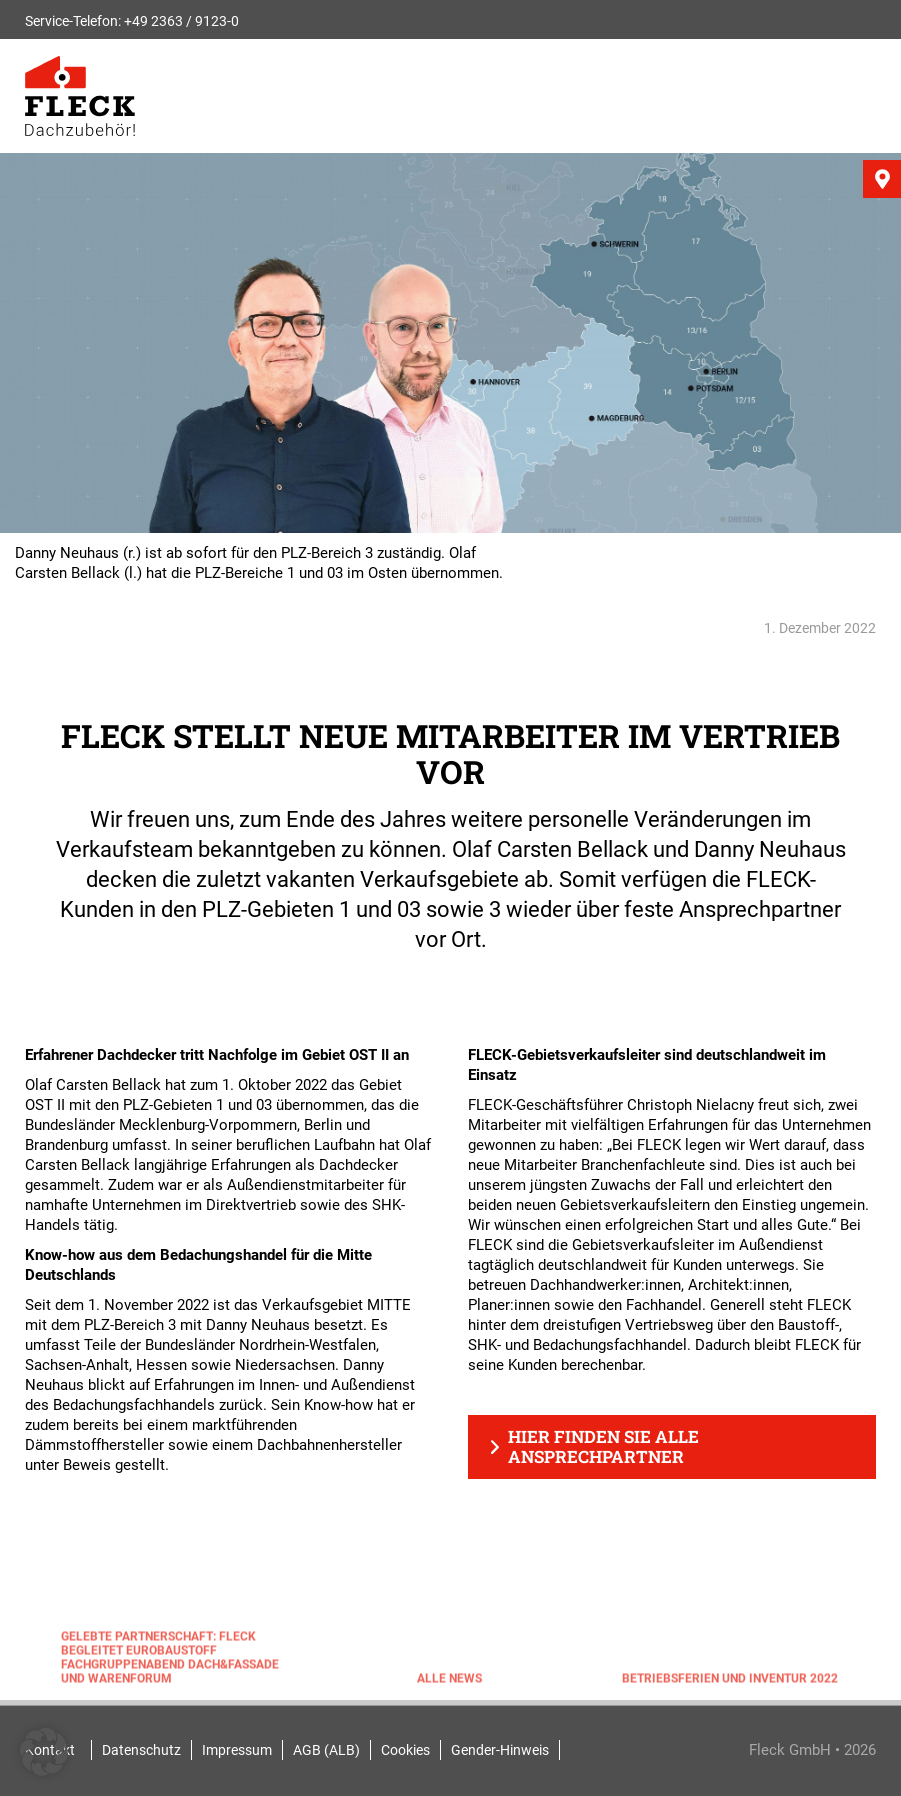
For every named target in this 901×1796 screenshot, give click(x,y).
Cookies (405, 1750)
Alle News (449, 1682)
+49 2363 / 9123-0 (181, 21)
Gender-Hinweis (500, 1750)
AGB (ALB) (326, 1750)
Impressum (237, 1750)
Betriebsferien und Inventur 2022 (730, 1682)
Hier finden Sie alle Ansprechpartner (603, 1446)
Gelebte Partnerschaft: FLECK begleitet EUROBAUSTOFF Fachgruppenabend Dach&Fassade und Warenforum (170, 1661)
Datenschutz (141, 1750)
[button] (44, 1752)
